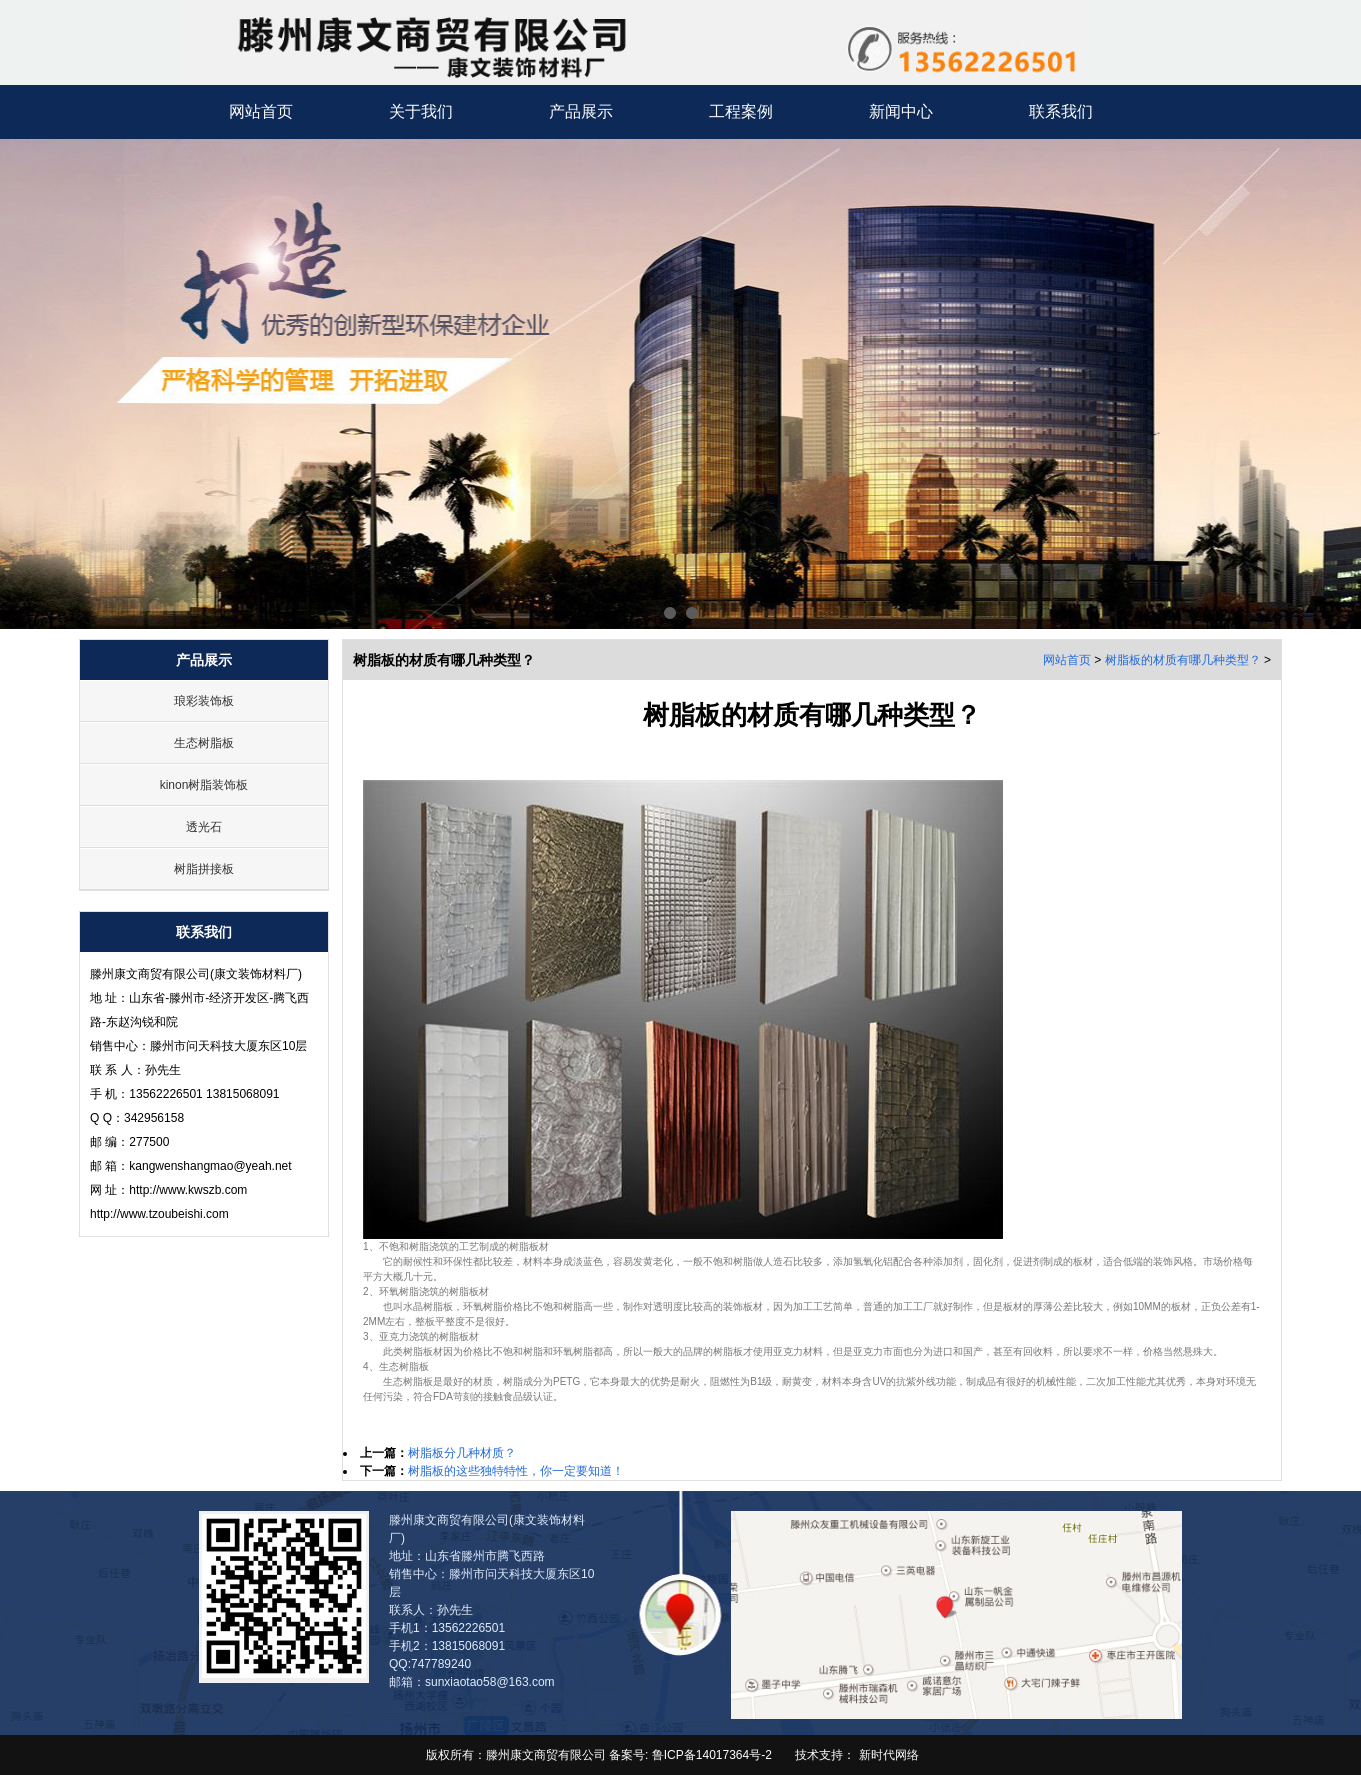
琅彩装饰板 (204, 701)
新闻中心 (901, 111)
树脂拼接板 (204, 869)
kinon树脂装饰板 (204, 785)
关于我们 (421, 111)
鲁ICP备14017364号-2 (709, 1755)
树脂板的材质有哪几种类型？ (1183, 660)
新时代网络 (889, 1755)
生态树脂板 (204, 743)
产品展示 (581, 111)
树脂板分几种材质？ (462, 1453)
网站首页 (261, 111)
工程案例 (741, 111)
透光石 (204, 827)
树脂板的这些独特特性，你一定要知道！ (516, 1471)
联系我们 (1061, 111)
